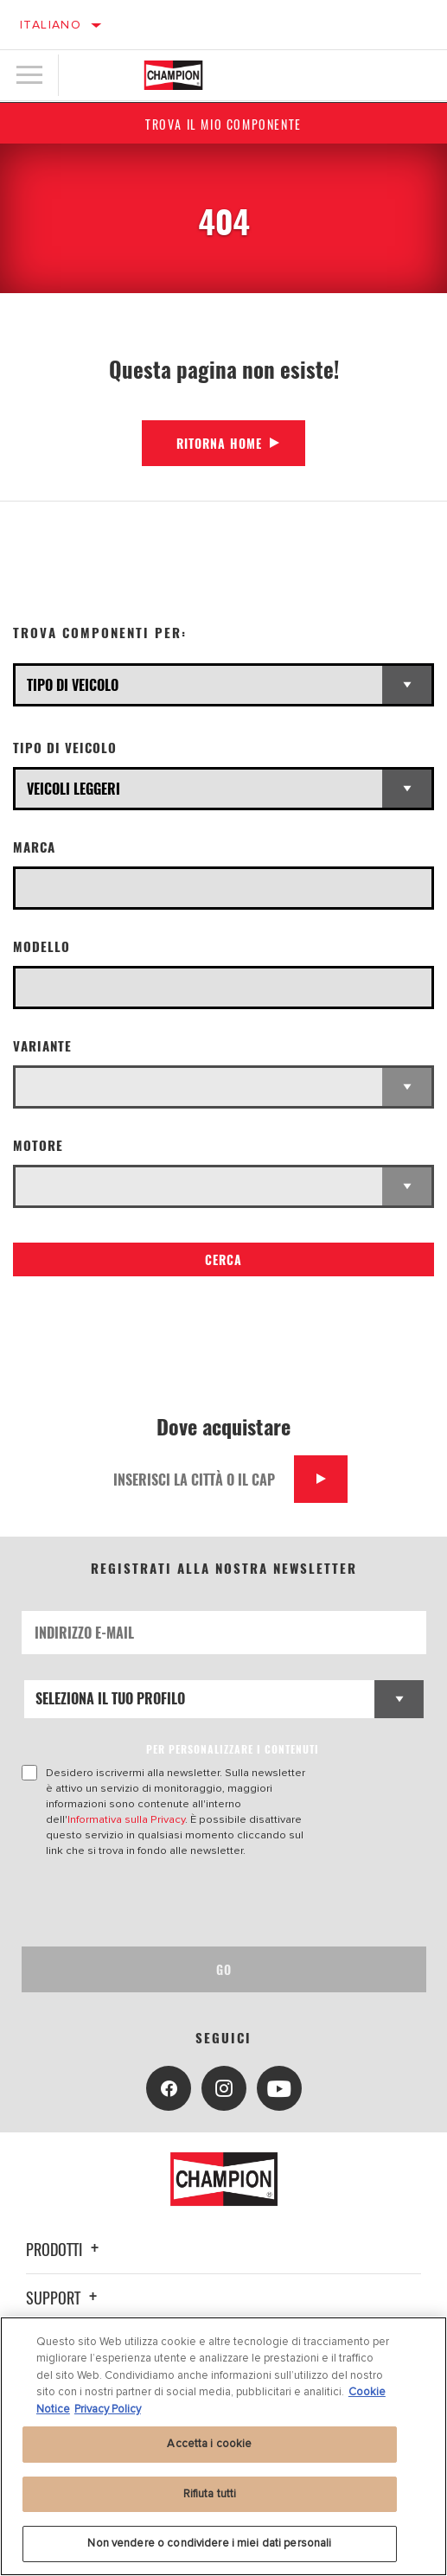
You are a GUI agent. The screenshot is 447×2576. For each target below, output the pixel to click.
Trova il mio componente (223, 124)
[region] (223, 2446)
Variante (42, 1045)
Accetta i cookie (209, 2444)
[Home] (172, 75)
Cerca (223, 1259)
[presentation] (166, 1902)
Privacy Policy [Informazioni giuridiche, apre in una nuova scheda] (107, 2409)
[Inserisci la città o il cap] (197, 1479)
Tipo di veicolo (65, 747)
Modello (41, 946)
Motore (38, 1145)
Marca (34, 847)
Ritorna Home (219, 443)
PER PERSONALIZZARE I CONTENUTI (232, 1749)
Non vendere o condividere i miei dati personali (209, 2543)
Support (64, 2297)
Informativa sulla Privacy (126, 1819)
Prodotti (65, 2249)
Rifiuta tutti (210, 2494)
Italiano (50, 24)
